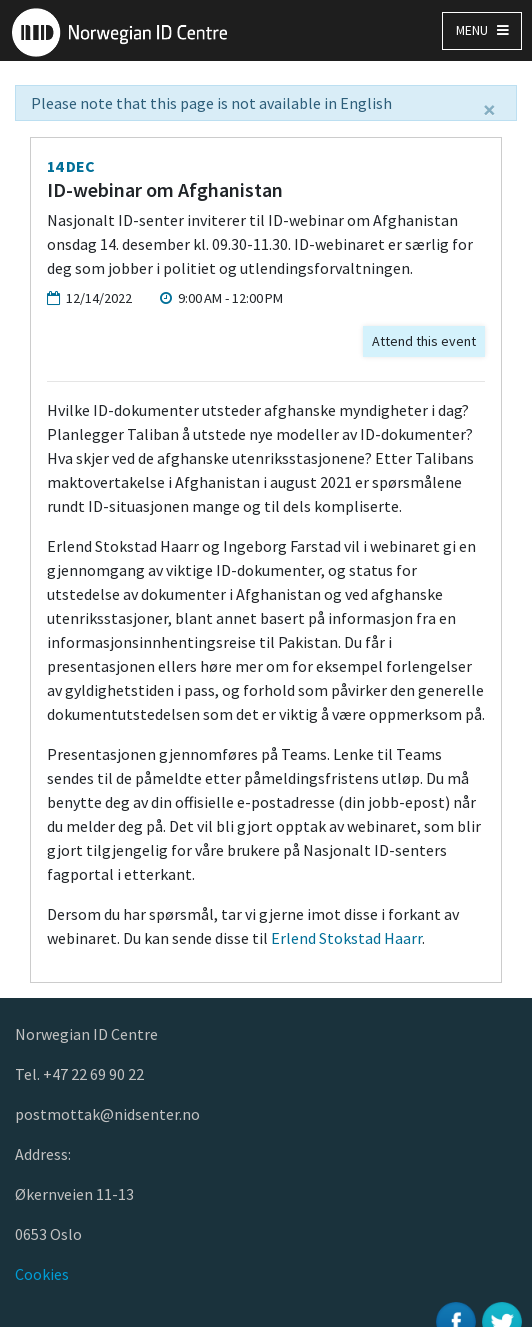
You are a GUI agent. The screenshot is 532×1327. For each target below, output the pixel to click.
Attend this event (424, 341)
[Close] (489, 110)
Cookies (42, 1274)
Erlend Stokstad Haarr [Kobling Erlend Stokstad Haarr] (346, 938)
